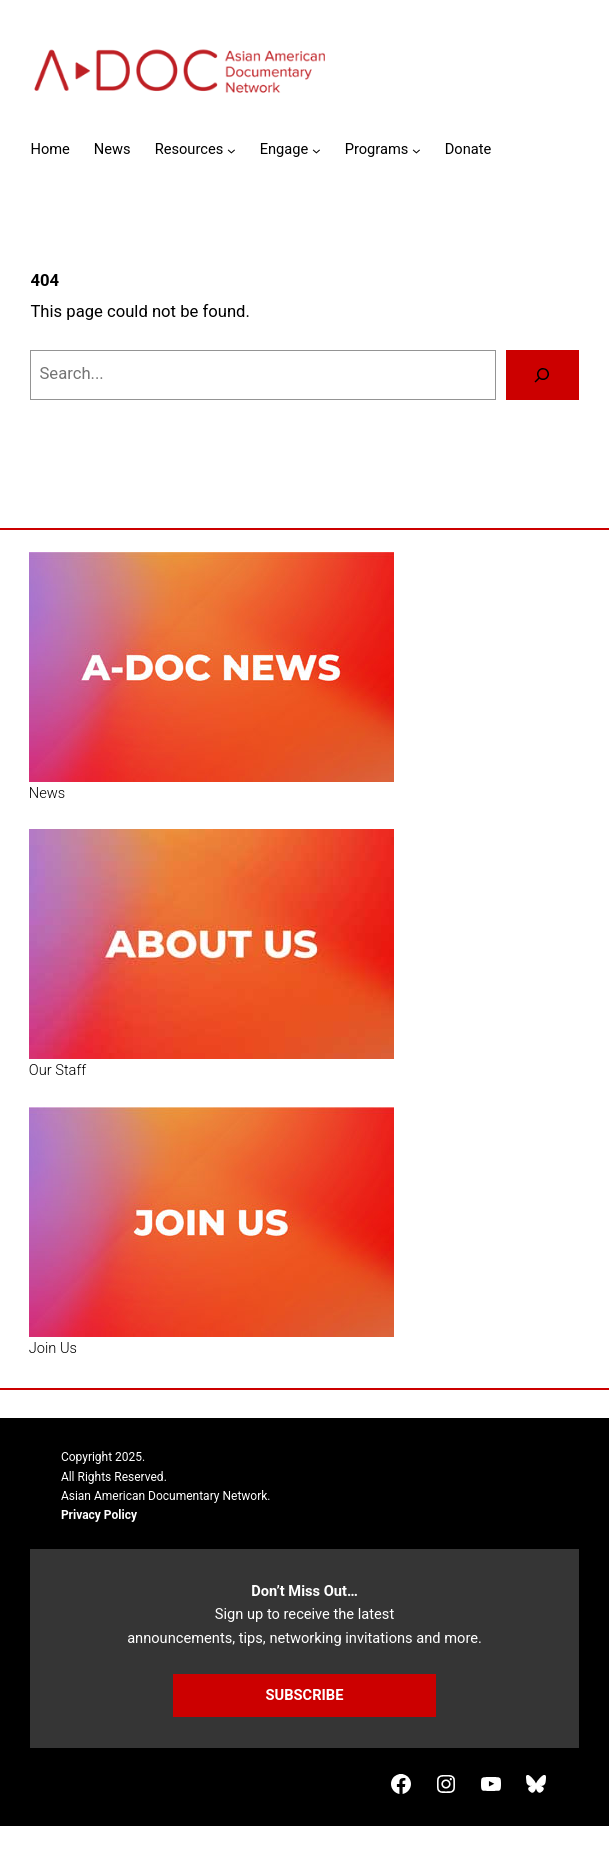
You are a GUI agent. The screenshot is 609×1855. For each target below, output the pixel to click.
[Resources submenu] (231, 150)
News (47, 793)
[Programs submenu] (416, 150)
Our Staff (57, 1070)
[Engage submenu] (316, 150)
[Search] (542, 375)
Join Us (53, 1348)
